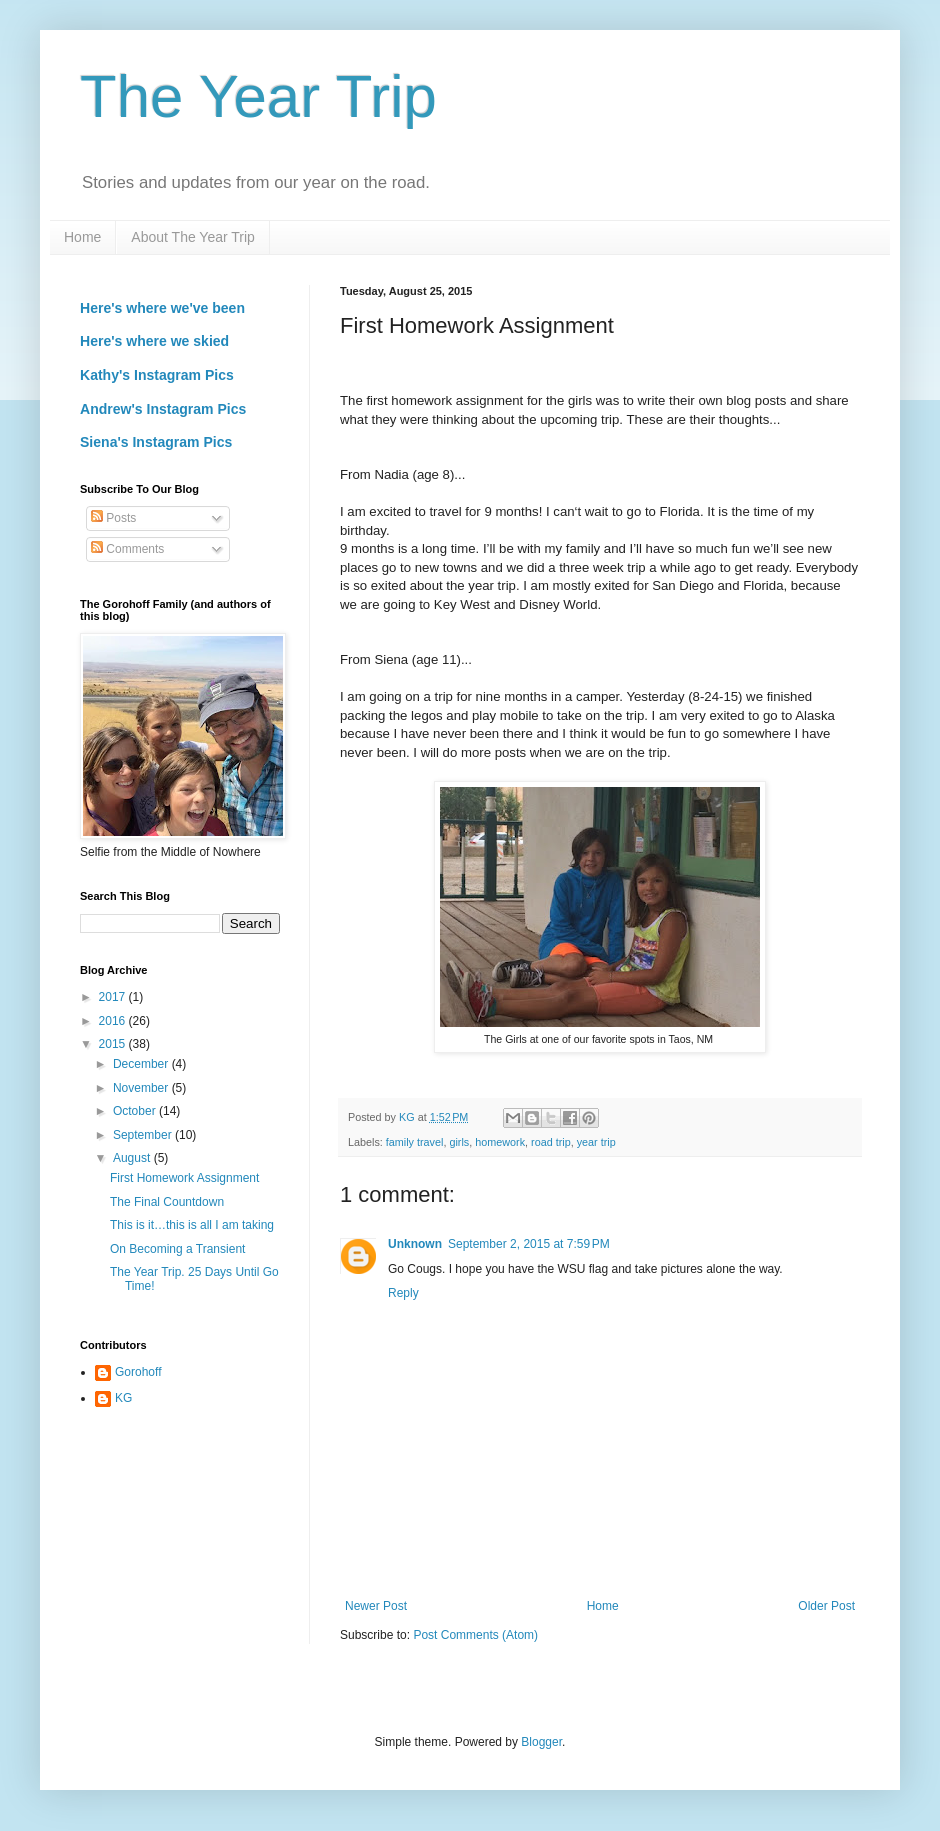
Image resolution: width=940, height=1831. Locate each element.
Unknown (415, 1244)
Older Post (826, 1606)
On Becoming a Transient (177, 1249)
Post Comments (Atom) (475, 1635)
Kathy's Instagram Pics (157, 375)
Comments (127, 549)
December (142, 1064)
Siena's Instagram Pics (156, 442)
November (142, 1088)
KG (123, 1398)
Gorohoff (138, 1372)
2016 (114, 1021)
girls (459, 1142)
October (136, 1111)
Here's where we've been (162, 308)
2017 (114, 997)
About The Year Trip (193, 237)
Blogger (541, 1742)
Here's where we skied (154, 341)
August (133, 1158)
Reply (403, 1293)
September (144, 1135)
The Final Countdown (167, 1202)
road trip (551, 1142)
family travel (415, 1142)
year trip (596, 1142)
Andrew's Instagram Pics (163, 409)
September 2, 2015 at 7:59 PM (529, 1244)
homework (500, 1142)
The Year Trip (258, 96)
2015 (114, 1044)
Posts (113, 518)
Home (82, 237)
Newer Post (376, 1606)
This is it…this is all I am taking (192, 1225)
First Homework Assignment (184, 1178)
